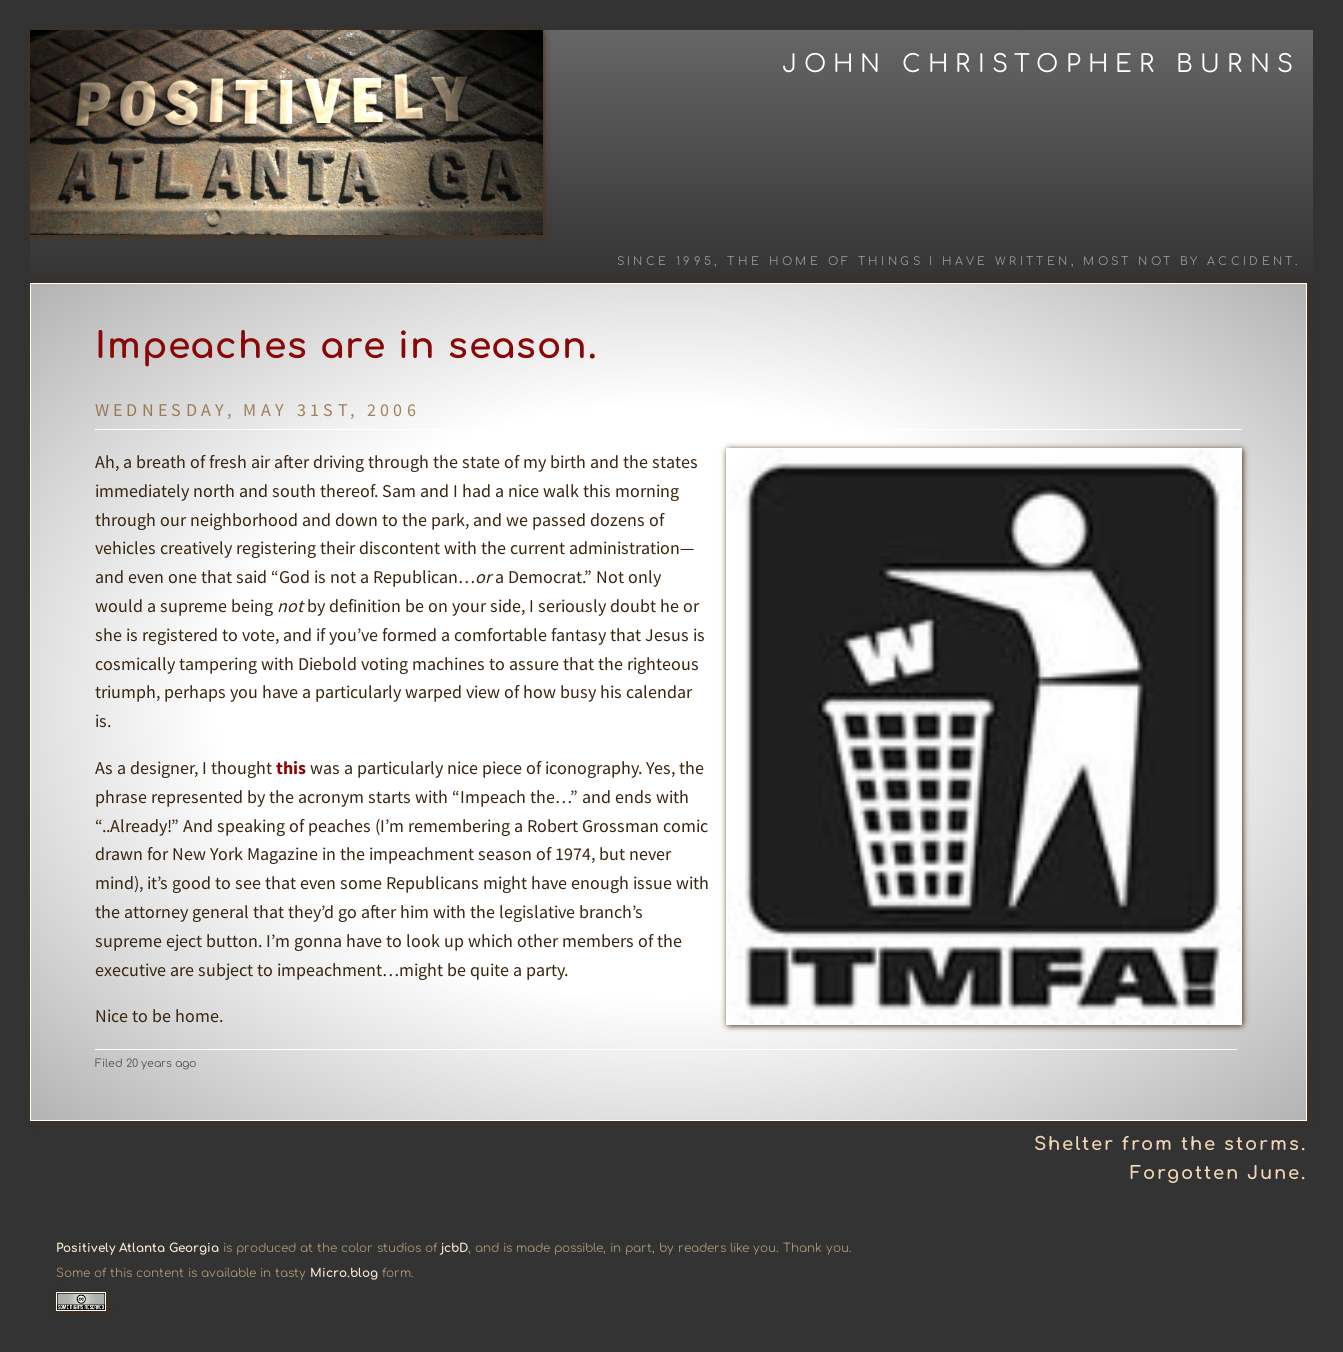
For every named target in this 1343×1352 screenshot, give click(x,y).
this (291, 767)
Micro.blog (344, 1273)
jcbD (454, 1248)
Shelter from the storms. (1170, 1144)
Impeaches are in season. (346, 346)
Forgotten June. (1218, 1173)
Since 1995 (666, 261)
